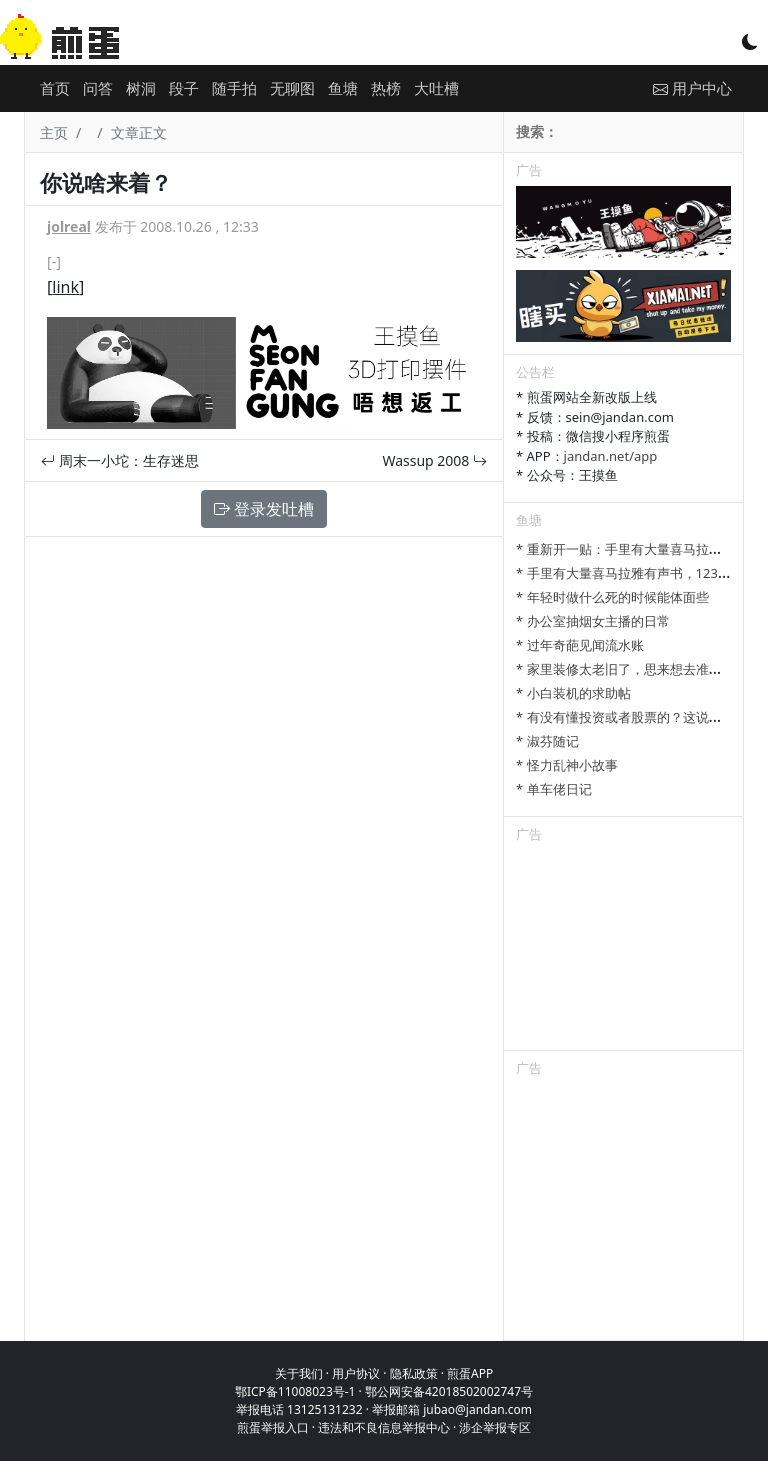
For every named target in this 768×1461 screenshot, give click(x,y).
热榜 (386, 88)
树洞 (141, 88)
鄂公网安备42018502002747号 (449, 1391)
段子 (184, 88)
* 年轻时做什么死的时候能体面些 (612, 597)
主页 (54, 132)
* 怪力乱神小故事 (567, 765)
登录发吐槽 (264, 509)
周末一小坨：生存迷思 (120, 460)
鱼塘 (343, 88)
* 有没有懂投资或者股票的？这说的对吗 (632, 717)
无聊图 (292, 88)
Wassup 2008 (434, 460)
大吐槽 (436, 88)
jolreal (69, 226)
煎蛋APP (470, 1373)
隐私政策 (414, 1373)
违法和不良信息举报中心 (384, 1427)
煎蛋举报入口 (273, 1427)
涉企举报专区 (495, 1427)
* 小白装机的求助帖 (573, 693)
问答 (98, 88)
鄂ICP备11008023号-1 (295, 1391)
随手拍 (234, 88)
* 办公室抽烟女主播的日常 (593, 621)
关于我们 (299, 1373)
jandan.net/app (611, 456)
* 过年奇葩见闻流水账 (580, 645)
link (65, 287)
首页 (55, 88)
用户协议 (356, 1373)
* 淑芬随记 (547, 741)
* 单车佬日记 (554, 789)
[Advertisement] (623, 950)
